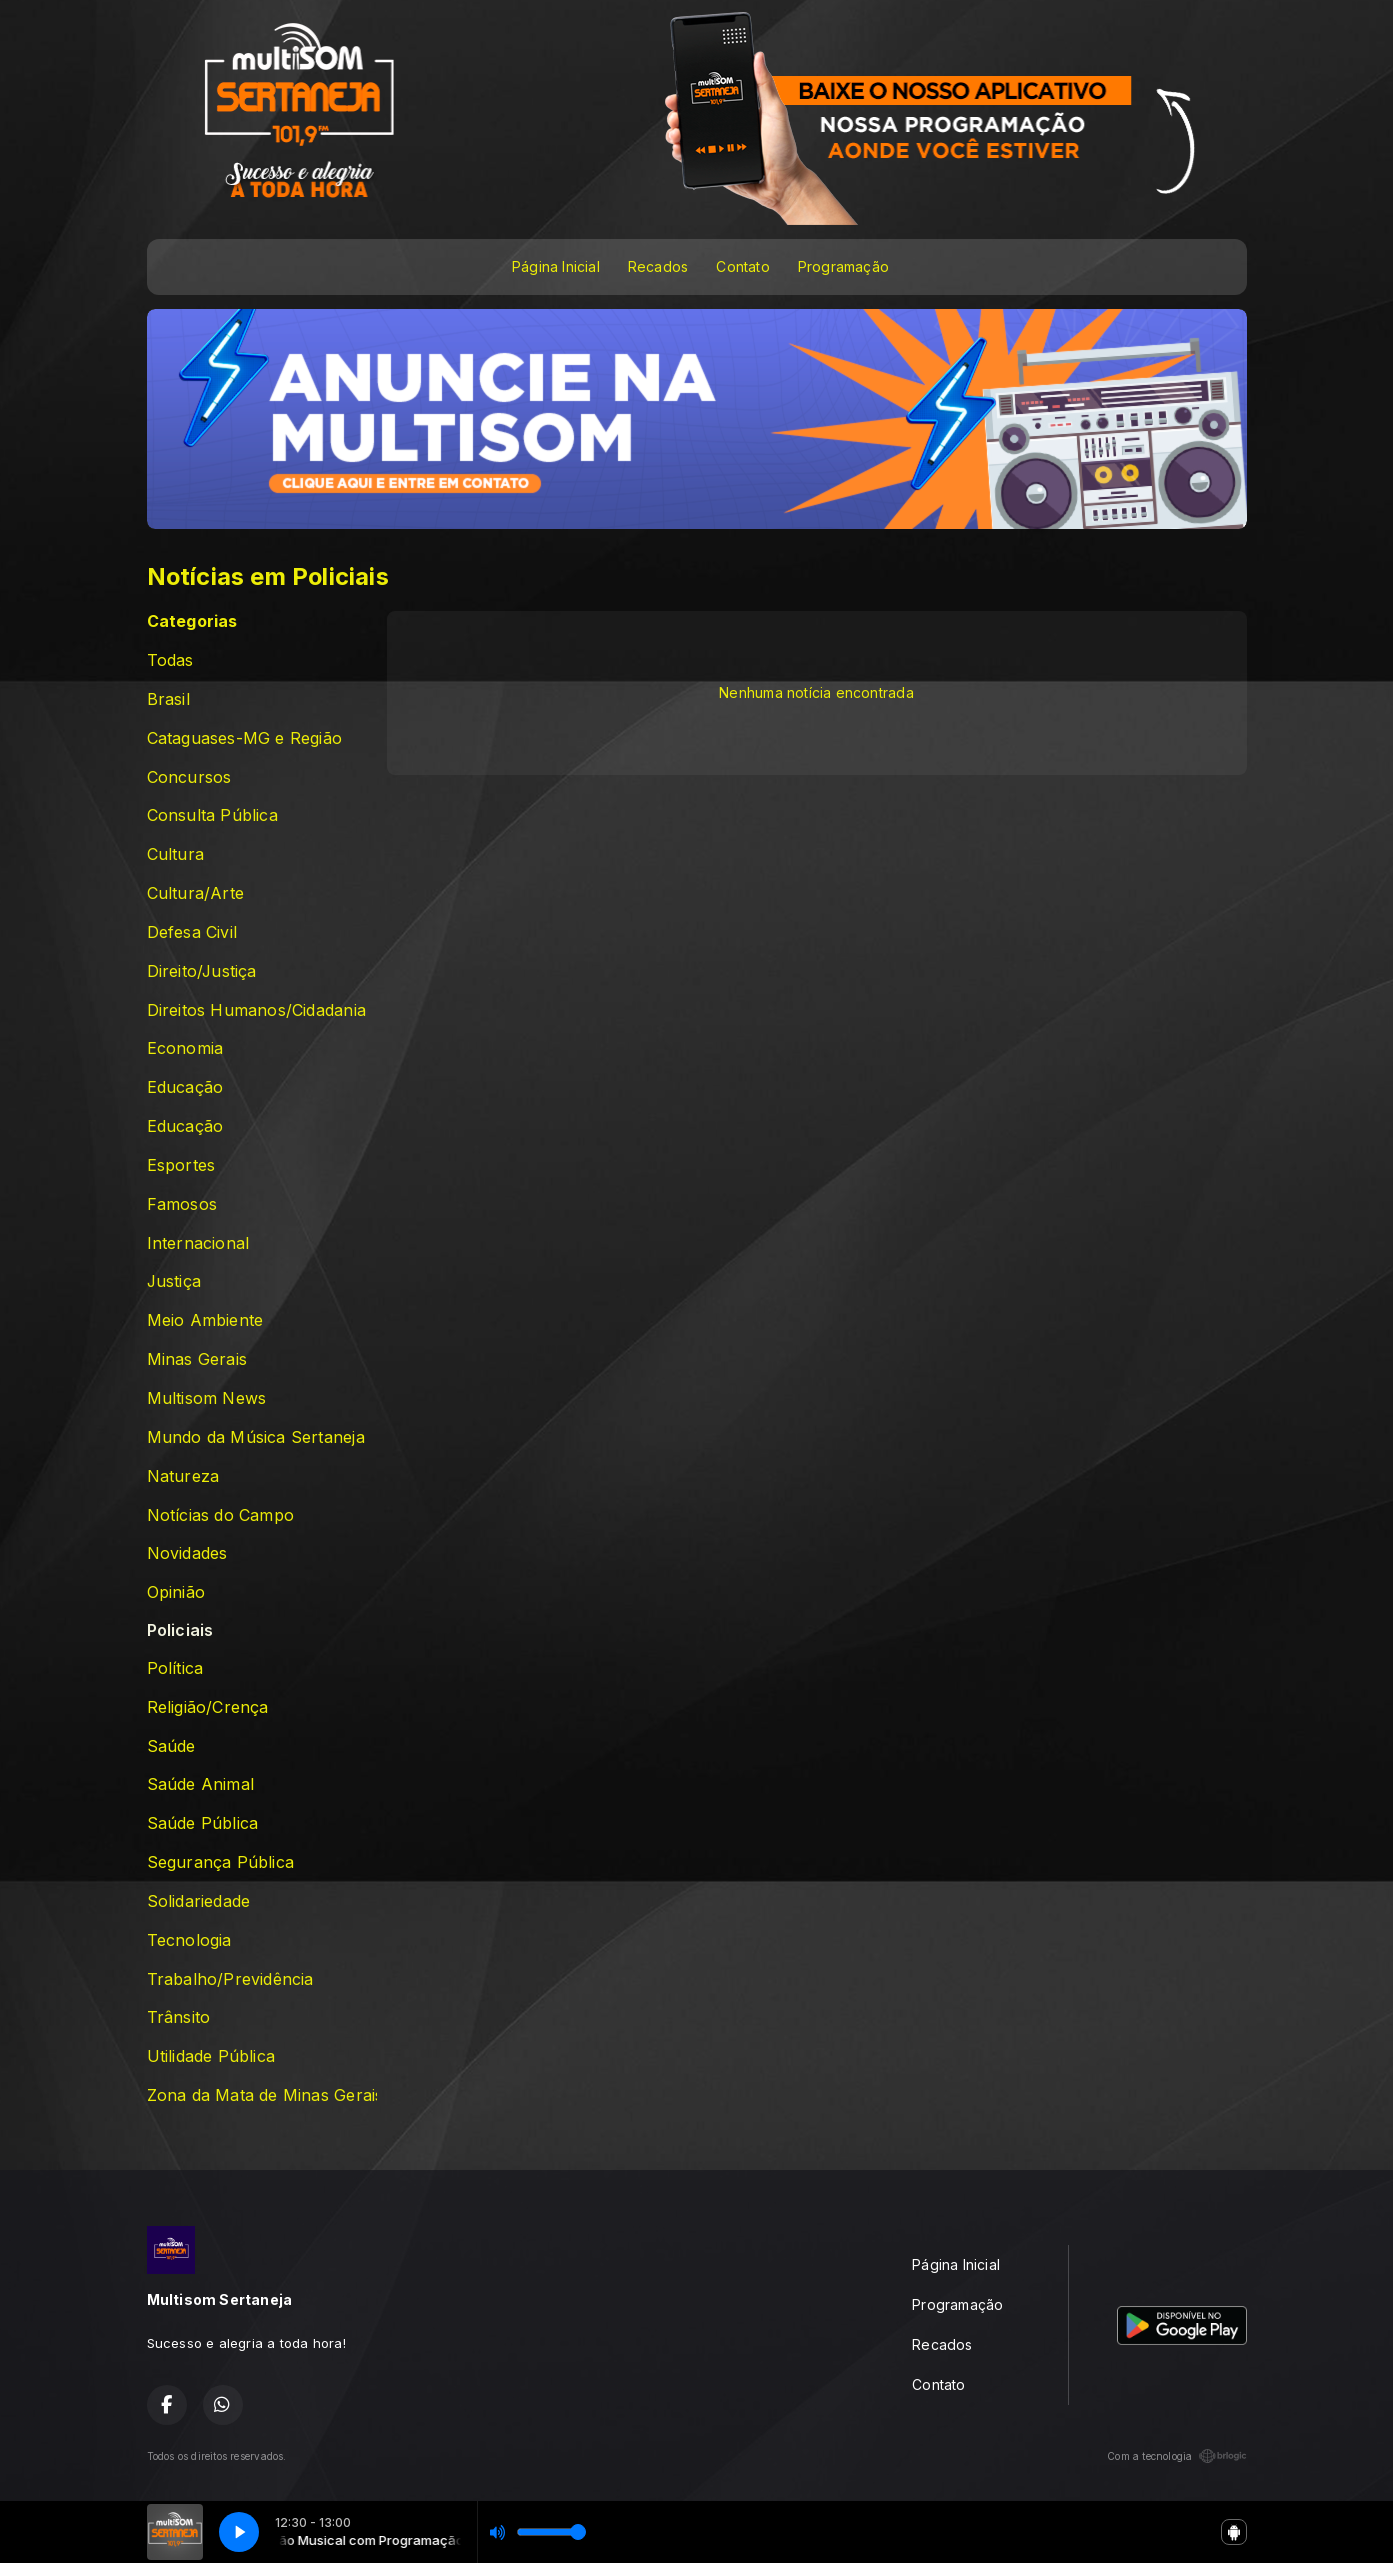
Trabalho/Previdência (230, 1979)
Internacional (198, 1243)
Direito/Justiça (202, 971)
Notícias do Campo (221, 1515)
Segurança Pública (221, 1862)
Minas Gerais (197, 1359)
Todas (170, 660)
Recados (658, 266)
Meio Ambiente (205, 1320)
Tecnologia (189, 1940)
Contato (742, 266)
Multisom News (207, 1398)
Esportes (181, 1165)
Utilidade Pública (211, 2056)
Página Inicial (556, 266)
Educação (185, 1087)
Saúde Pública (203, 1823)
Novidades (187, 1553)
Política (175, 1668)
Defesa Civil (192, 932)
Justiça (174, 1281)
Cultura (175, 854)
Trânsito (179, 2017)
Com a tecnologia (1176, 2456)
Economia (185, 1048)
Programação (843, 266)
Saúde (171, 1746)
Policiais (180, 1630)
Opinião (176, 1592)
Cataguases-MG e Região (245, 738)
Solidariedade (199, 1901)
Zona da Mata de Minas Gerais (262, 2095)
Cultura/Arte (196, 893)
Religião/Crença (208, 1707)
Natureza (183, 1476)
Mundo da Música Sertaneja (256, 1437)
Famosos (182, 1204)
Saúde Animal (201, 1784)
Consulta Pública (212, 815)
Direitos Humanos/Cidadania (256, 1010)
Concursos (189, 777)
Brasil (168, 699)
